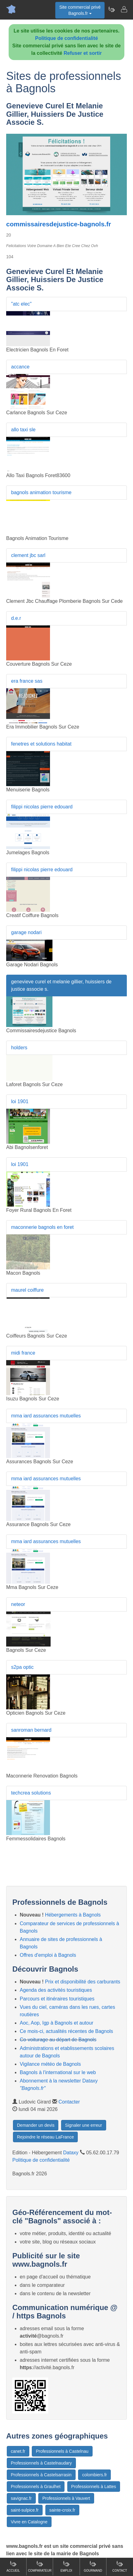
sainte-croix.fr (62, 2510)
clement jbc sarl (28, 555)
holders (19, 1047)
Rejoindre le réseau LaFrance (45, 2136)
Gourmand (93, 2566)
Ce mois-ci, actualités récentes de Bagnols (66, 2031)
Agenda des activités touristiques (56, 1990)
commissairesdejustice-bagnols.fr (58, 224)
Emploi (66, 2566)
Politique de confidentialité (66, 38)
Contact (119, 2566)
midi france (23, 1352)
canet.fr (18, 2451)
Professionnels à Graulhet (35, 2486)
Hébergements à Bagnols (73, 1914)
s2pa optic (22, 1667)
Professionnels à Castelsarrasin (41, 2474)
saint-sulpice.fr (25, 2510)
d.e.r (16, 618)
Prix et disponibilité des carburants (82, 1981)
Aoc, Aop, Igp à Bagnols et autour (56, 2023)
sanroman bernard (31, 1730)
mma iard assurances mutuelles (46, 1415)
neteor (18, 1604)
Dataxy (71, 2152)
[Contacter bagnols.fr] (124, 9)
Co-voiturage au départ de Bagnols (58, 2039)
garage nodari (26, 932)
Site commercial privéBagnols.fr (80, 10)
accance (20, 366)
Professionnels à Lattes (93, 2486)
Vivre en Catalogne (29, 2521)
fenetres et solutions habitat (41, 743)
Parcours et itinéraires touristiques (57, 1998)
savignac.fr (21, 2498)
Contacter (69, 2101)
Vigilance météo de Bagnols (50, 2064)
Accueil (13, 2566)
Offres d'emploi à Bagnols (48, 1955)
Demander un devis (35, 2125)
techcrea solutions (31, 1792)
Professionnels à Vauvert (66, 2498)
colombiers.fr (94, 2474)
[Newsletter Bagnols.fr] (111, 9)
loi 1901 (19, 1101)
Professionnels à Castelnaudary (41, 2463)
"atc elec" (21, 304)
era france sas (26, 681)
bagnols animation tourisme (41, 492)
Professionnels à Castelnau (62, 2451)
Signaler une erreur (83, 2125)
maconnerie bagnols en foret (42, 1227)
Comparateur (40, 2566)
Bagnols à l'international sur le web (58, 2072)
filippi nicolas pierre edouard (42, 806)
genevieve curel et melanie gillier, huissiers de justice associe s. (61, 985)
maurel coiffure (27, 1290)
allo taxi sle (23, 429)
